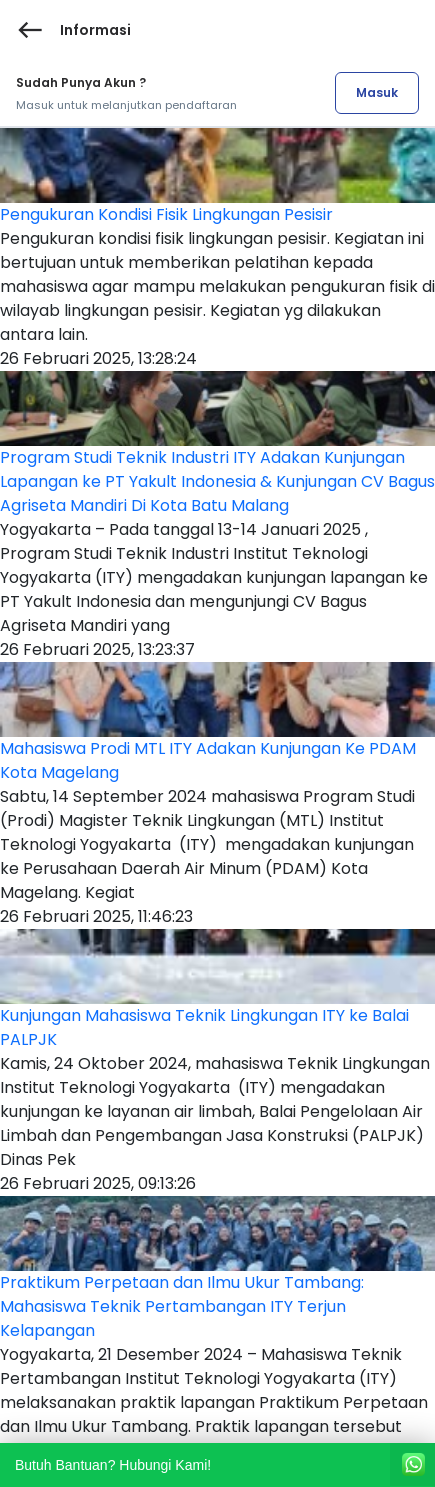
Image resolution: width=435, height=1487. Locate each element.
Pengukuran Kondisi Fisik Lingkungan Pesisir (166, 214)
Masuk (377, 92)
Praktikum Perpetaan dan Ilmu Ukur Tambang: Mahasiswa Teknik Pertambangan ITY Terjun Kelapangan (182, 1306)
